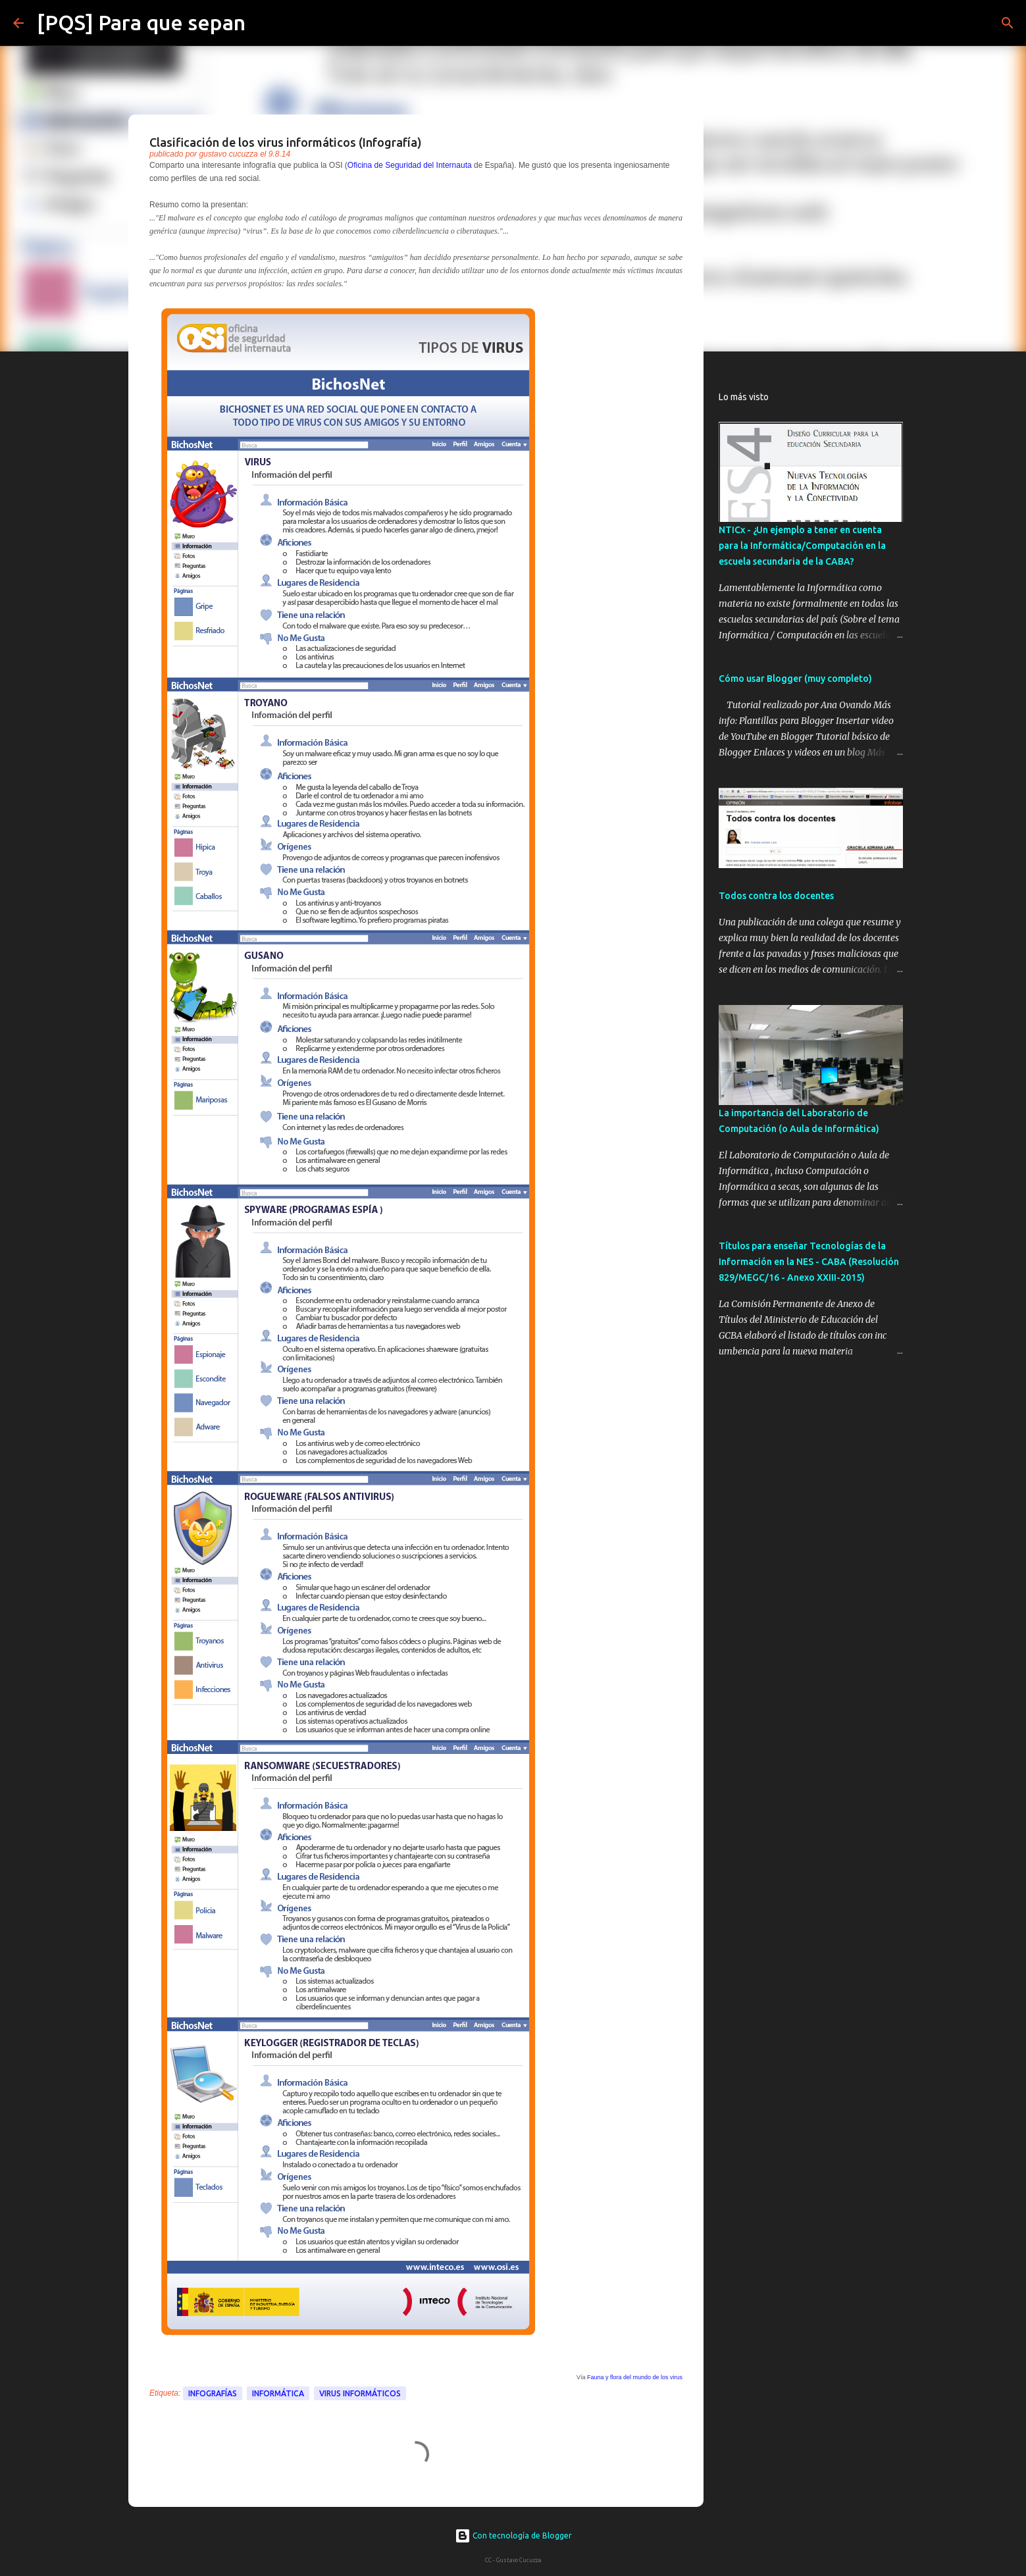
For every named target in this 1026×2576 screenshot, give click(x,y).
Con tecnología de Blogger (513, 2535)
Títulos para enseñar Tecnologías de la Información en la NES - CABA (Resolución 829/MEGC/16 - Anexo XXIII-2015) (809, 1262)
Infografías (212, 2393)
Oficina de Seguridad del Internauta (409, 165)
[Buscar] (264, 23)
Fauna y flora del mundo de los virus (634, 2377)
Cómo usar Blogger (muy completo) (795, 678)
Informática (278, 2393)
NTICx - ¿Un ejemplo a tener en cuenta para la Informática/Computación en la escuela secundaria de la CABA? (802, 546)
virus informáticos (360, 2393)
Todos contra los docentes (776, 895)
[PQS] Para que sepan (141, 22)
